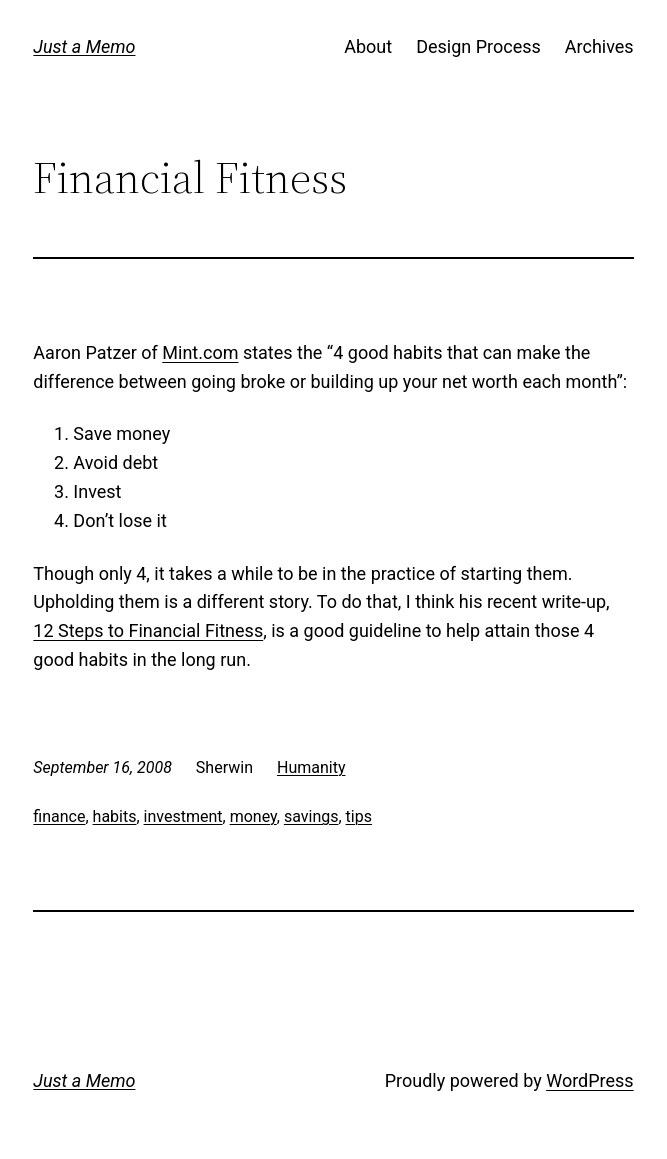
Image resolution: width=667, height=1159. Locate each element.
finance (59, 816)
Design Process (478, 46)
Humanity (311, 767)
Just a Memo (84, 46)
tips (359, 816)
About (368, 46)
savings (311, 816)
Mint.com (200, 352)
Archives (599, 46)
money (253, 816)
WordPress (589, 1080)
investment (183, 816)
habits (115, 816)
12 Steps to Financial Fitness (148, 630)
